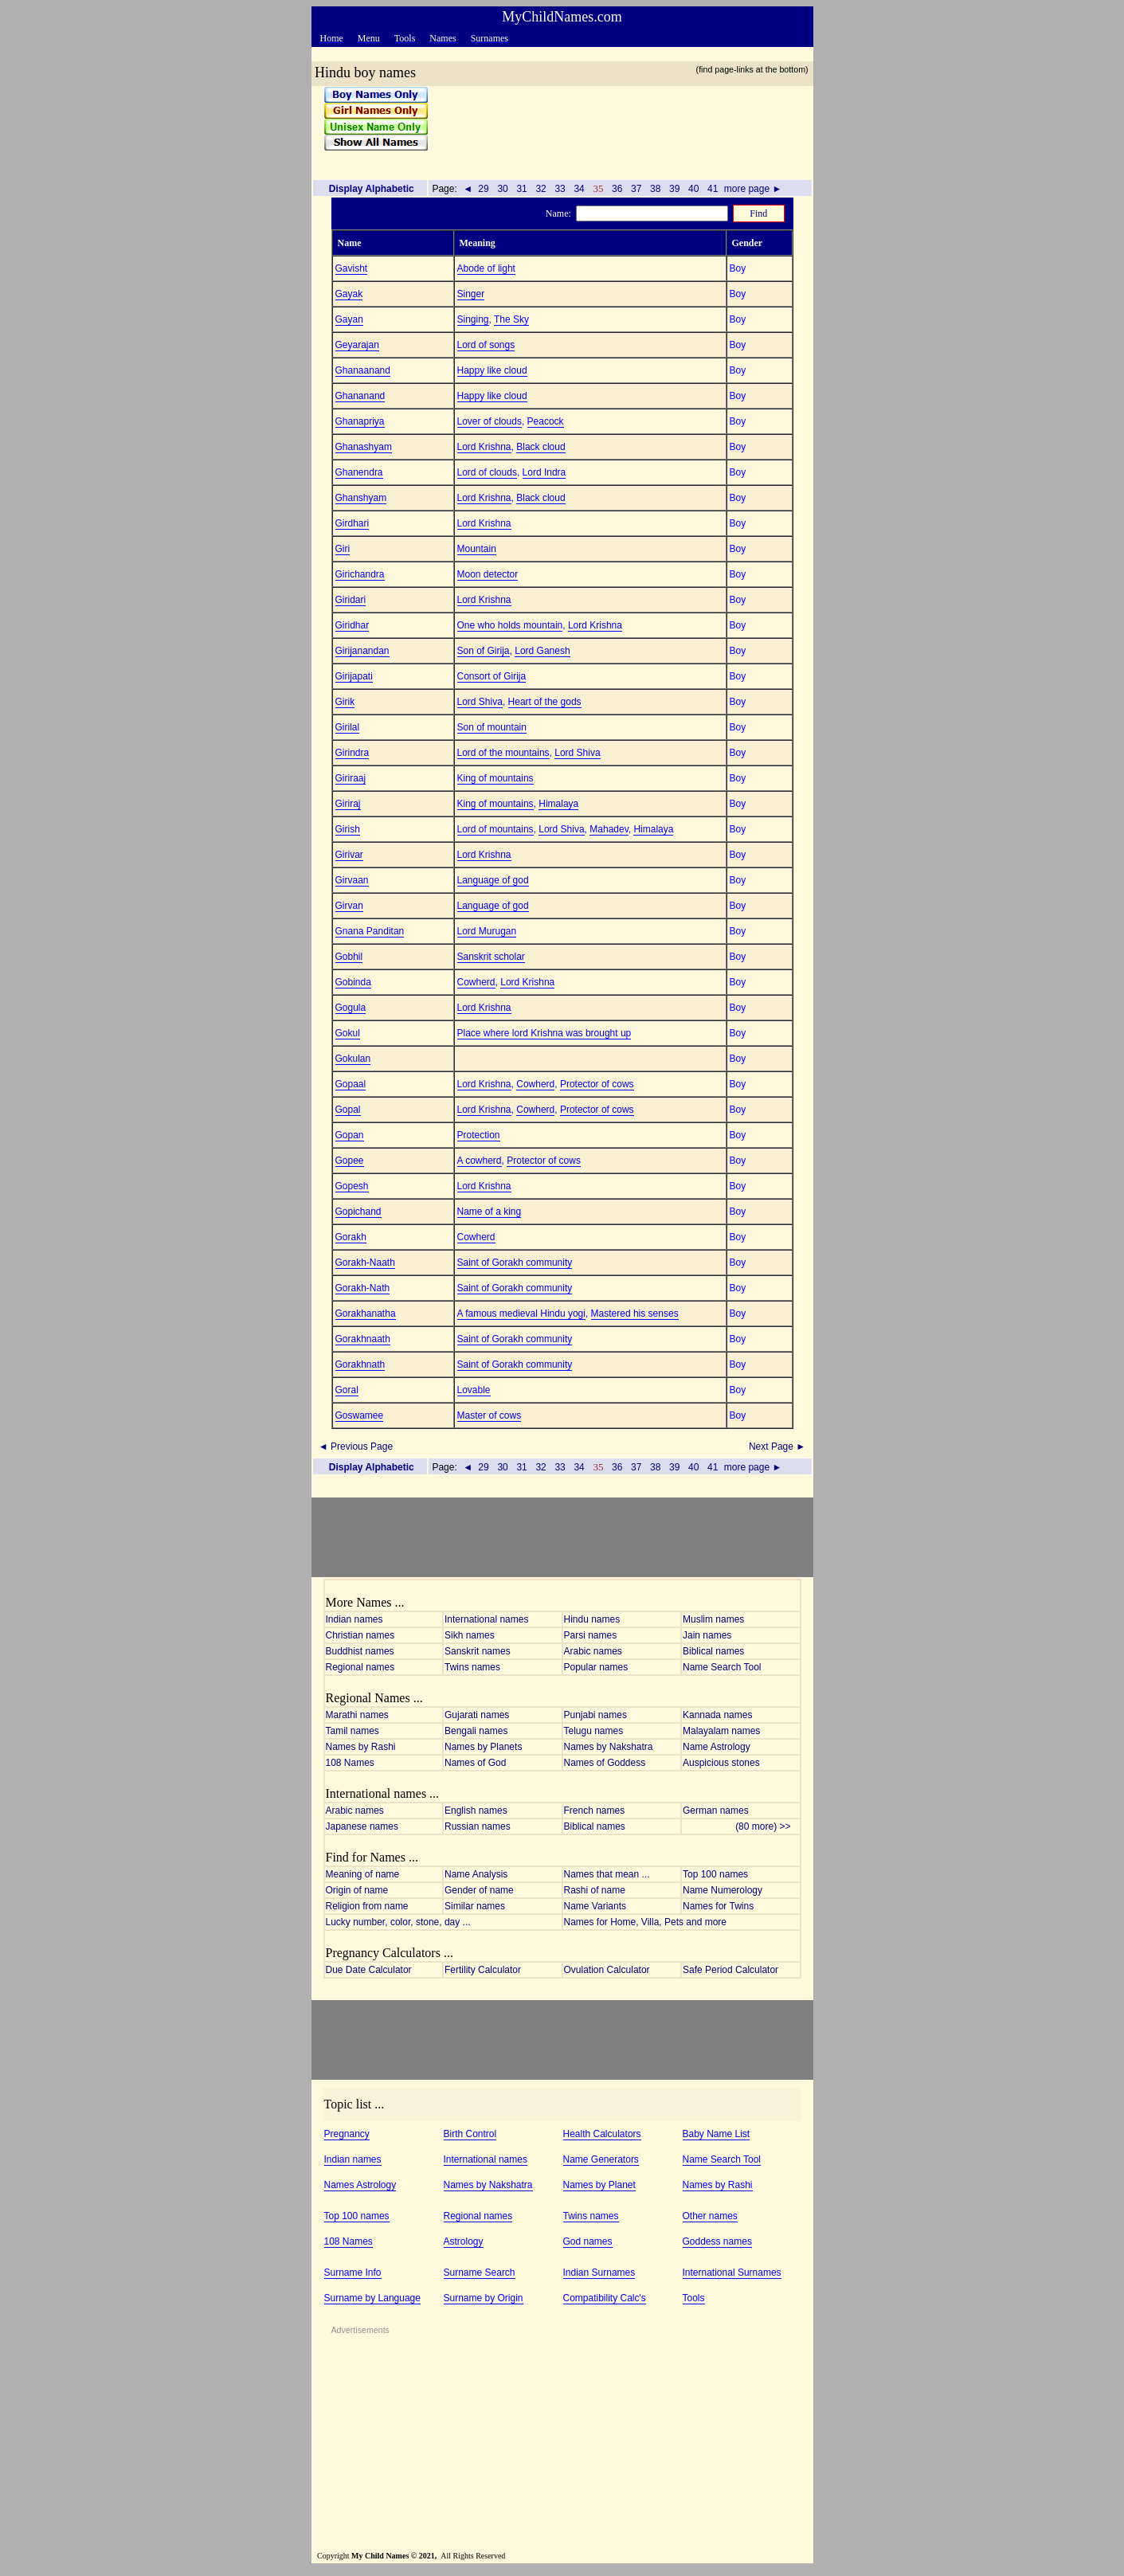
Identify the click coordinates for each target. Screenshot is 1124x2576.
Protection (478, 1135)
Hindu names (592, 1619)
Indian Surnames (599, 2272)
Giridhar (352, 625)
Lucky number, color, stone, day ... (398, 1922)
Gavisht (351, 268)
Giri (343, 548)
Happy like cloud (492, 370)
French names (594, 1810)
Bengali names (476, 1730)
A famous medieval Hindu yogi (521, 1313)
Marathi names (357, 1715)
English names (476, 1810)
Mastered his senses (635, 1313)
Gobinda (353, 982)
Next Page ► (779, 1446)
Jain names (707, 1635)
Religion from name (367, 1906)
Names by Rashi (361, 1746)
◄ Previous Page (355, 1446)
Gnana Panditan (370, 931)
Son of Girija (483, 650)
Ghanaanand (362, 370)
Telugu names (594, 1730)
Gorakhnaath (362, 1339)
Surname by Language (372, 2298)
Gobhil (349, 956)
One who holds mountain (510, 625)
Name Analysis (476, 1874)
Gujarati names (477, 1715)
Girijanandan (362, 650)
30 (503, 188)
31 (522, 188)
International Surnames (732, 2272)
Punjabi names (595, 1715)
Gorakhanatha (365, 1313)
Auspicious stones (721, 1762)
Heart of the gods (545, 701)
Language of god (493, 880)
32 (541, 188)
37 (636, 188)
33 (560, 188)
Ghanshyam (361, 497)
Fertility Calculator (483, 1969)
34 (579, 188)
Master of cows (489, 1415)
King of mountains (495, 778)
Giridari (350, 599)
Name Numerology (722, 1890)
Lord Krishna (484, 446)
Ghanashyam (363, 446)
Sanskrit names (478, 1651)
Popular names (596, 1667)
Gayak (349, 293)
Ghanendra (359, 472)
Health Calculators (602, 2133)
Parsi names (590, 1635)
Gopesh (352, 1186)
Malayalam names (721, 1730)
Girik (345, 701)
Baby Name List (716, 2133)
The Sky (511, 319)
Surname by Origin (483, 2298)
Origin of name (357, 1890)
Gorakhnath (360, 1364)
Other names (710, 2216)
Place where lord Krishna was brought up (544, 1033)
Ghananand (360, 395)
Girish (347, 829)
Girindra (352, 752)
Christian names (360, 1635)
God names (588, 2241)
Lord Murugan (487, 931)
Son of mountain (492, 727)
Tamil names (352, 1730)
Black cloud (540, 446)
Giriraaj (350, 778)
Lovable (474, 1390)
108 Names (350, 1762)
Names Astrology (360, 2184)
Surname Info (353, 2272)
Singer (471, 293)
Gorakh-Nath (362, 1288)
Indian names (354, 1619)
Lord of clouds (487, 472)
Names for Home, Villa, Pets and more (645, 1922)
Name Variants (595, 1906)
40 (694, 188)
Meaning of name (363, 1874)
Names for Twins (718, 1906)
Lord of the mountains (503, 752)
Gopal (348, 1109)
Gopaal (350, 1084)
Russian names (478, 1826)
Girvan (349, 905)
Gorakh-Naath (365, 1262)
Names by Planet (599, 2184)
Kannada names (717, 1715)
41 (713, 188)
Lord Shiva (480, 701)
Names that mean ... (607, 1874)
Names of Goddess (605, 1762)
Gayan (349, 319)
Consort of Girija (492, 676)
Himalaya (558, 803)
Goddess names (717, 2241)
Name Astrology (716, 1746)
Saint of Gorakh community (515, 1262)
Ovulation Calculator (607, 1969)
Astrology (464, 2241)
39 (675, 188)
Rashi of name (594, 1890)
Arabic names (593, 1651)
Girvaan (352, 880)
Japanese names (362, 1826)
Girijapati (354, 676)
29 (484, 188)
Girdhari (352, 523)
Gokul (347, 1033)
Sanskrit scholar (491, 956)
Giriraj (348, 803)
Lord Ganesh (542, 650)
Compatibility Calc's (604, 2298)
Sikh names (470, 1635)
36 (617, 188)
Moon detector (488, 574)
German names (716, 1810)
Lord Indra (544, 472)
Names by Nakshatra (608, 1746)
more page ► (753, 188)
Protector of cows (597, 1084)
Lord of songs (486, 344)
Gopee (349, 1160)
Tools (694, 2298)
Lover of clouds (489, 421)
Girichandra (360, 574)
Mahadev (608, 829)
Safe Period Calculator (730, 1969)
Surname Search (479, 2272)
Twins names (472, 1667)
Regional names (360, 1667)
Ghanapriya (360, 421)
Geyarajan (357, 344)
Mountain (476, 548)
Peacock (545, 421)
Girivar (349, 854)
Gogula (350, 1007)
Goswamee (359, 1415)
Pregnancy (347, 2133)
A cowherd (479, 1160)
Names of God (475, 1762)
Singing (473, 319)
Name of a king (489, 1211)
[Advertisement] (615, 126)
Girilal (347, 727)
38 (656, 188)
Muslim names (713, 1619)
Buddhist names (360, 1651)
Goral (346, 1390)
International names (486, 1619)
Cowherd (476, 982)
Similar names (475, 1906)
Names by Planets (483, 1746)
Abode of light (486, 268)
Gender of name (479, 1890)
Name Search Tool (722, 1667)
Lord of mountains (495, 829)
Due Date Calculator (369, 1969)
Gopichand (358, 1211)
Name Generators (601, 2159)
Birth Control (470, 2133)
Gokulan (353, 1058)
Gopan (349, 1135)
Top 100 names (715, 1874)
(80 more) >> (766, 1826)
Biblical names (713, 1651)
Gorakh (350, 1237)
